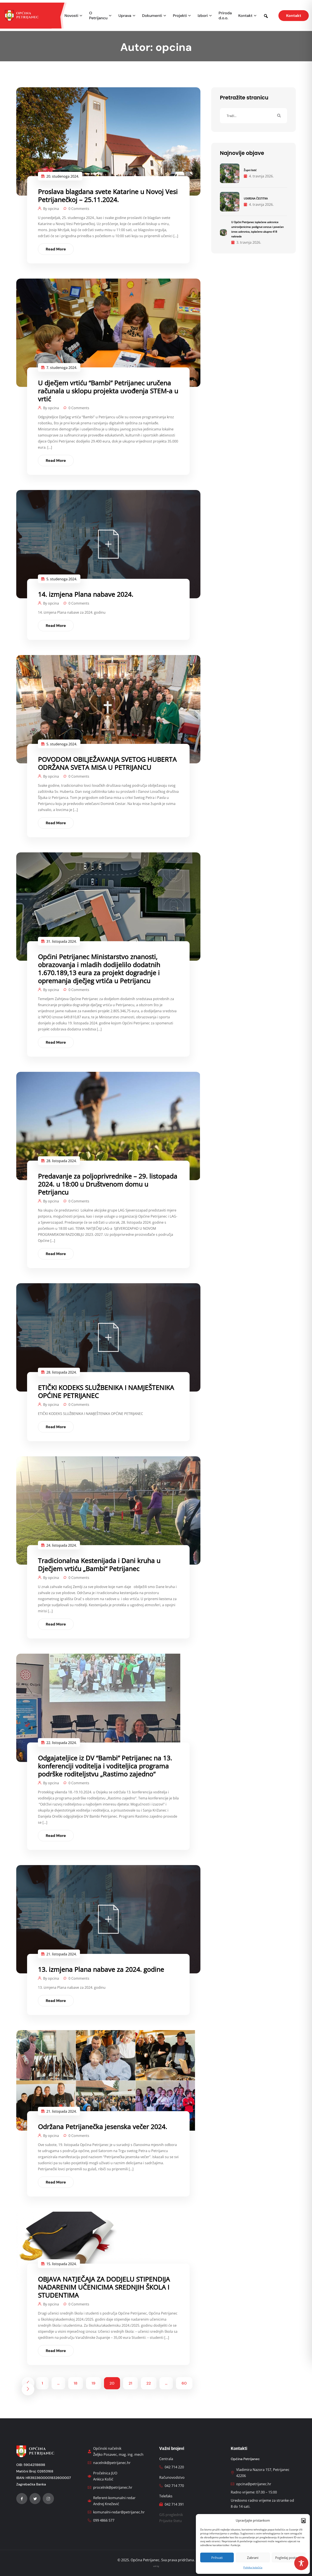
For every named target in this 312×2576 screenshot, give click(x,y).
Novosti (71, 15)
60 (185, 2383)
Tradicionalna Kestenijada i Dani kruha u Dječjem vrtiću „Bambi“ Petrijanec (99, 1564)
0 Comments (78, 208)
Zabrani (252, 2557)
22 (149, 2383)
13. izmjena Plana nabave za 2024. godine (101, 1969)
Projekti (180, 15)
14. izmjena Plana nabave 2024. (85, 594)
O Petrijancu (98, 16)
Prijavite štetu (170, 2520)
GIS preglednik (171, 2514)
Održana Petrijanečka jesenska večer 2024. (102, 2126)
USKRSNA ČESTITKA (256, 198)
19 (94, 2383)
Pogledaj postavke (288, 2557)
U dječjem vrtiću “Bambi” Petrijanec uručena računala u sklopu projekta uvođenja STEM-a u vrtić (108, 390)
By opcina (51, 208)
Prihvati (217, 2557)
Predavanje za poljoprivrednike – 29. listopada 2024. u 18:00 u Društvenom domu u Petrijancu (107, 1184)
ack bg (156, 2566)
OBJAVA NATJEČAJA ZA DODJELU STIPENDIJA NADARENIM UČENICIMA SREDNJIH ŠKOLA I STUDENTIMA (104, 2287)
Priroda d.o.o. (225, 16)
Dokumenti (152, 15)
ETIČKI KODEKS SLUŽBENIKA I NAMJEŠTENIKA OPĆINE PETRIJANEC (106, 1391)
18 (76, 2383)
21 (131, 2383)
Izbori (203, 15)
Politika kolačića (252, 2567)
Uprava (124, 15)
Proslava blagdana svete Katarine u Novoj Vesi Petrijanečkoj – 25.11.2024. (108, 195)
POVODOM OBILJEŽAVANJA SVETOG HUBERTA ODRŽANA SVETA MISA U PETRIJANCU (107, 763)
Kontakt (245, 15)
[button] (303, 2520)
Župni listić (250, 170)
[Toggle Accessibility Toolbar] (301, 2563)
